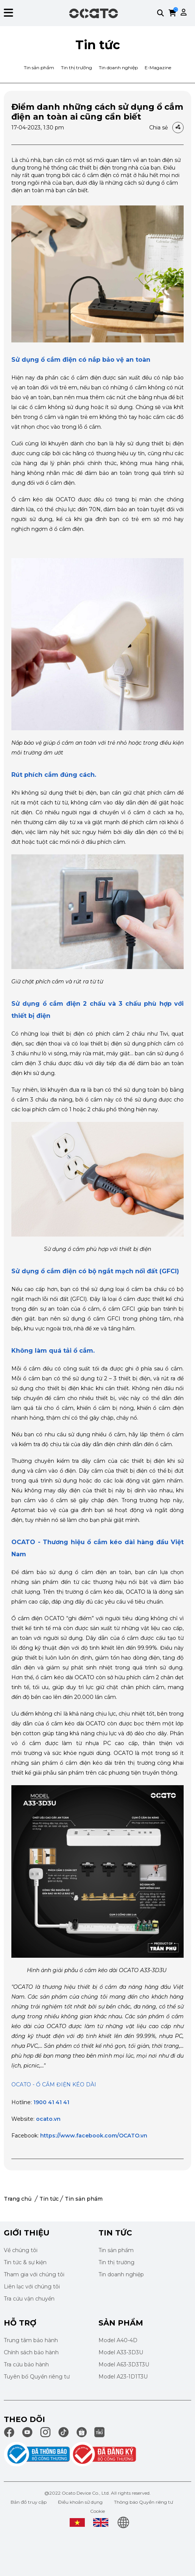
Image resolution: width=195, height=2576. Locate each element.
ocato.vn (48, 2119)
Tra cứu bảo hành (26, 2364)
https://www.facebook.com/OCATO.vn (93, 2135)
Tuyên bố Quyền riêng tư (37, 2376)
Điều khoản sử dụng (80, 2502)
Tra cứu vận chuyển (29, 2298)
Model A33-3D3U (120, 2352)
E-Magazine (158, 67)
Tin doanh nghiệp (118, 67)
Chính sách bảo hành (31, 2352)
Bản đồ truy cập (29, 2502)
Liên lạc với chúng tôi (32, 2286)
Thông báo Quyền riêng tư (143, 2502)
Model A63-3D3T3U (123, 2364)
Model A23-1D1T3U (123, 2376)
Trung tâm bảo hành (31, 2340)
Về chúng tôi (20, 2250)
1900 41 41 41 (51, 2102)
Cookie (97, 2511)
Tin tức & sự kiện (25, 2262)
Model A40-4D (117, 2340)
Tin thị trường (76, 67)
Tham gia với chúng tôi (34, 2274)
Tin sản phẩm (39, 67)
